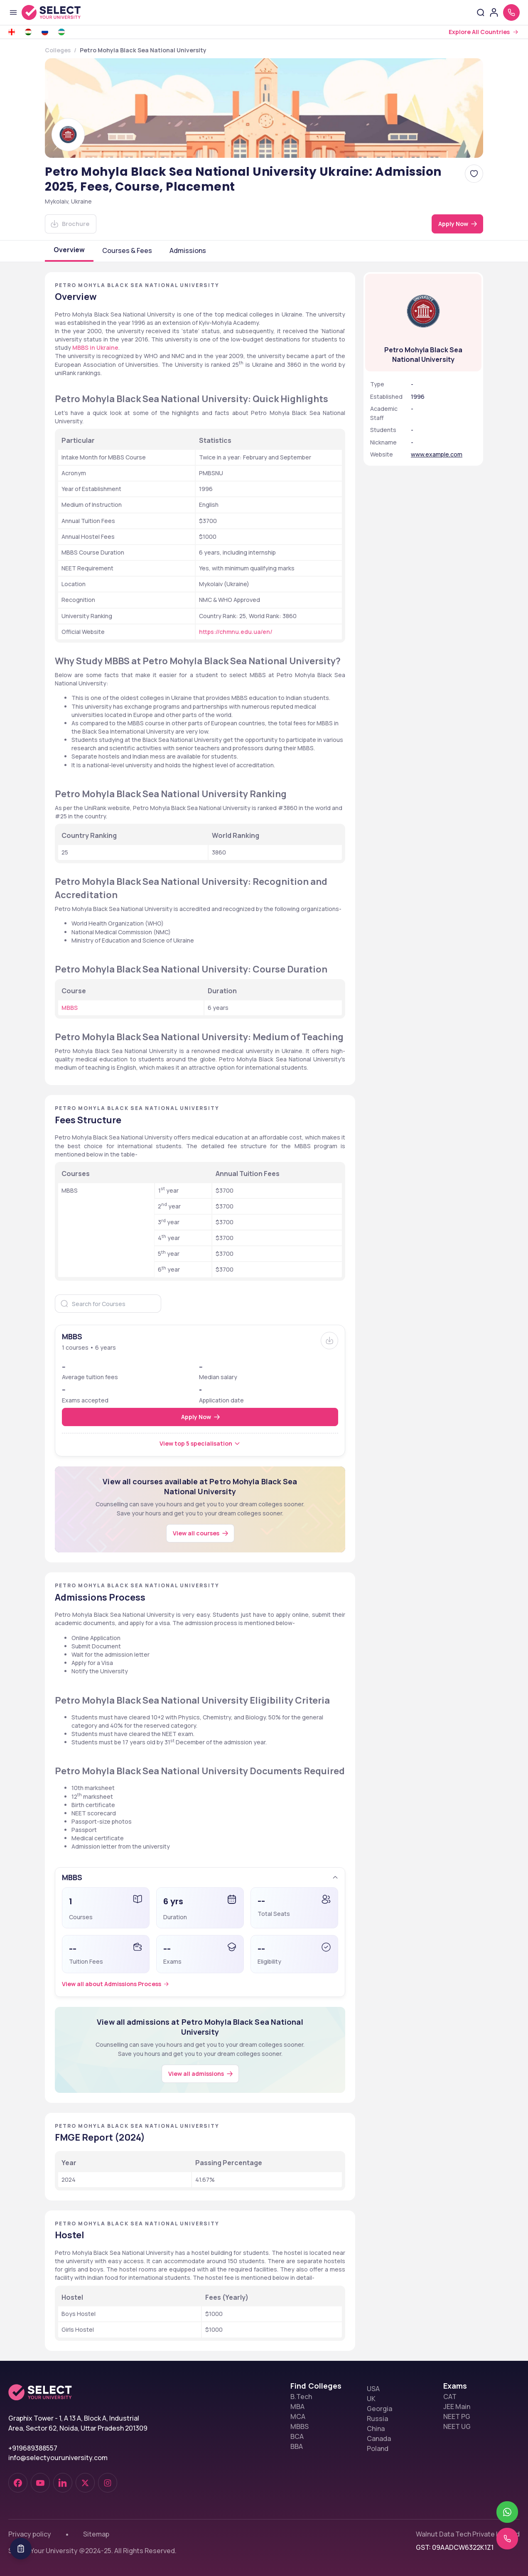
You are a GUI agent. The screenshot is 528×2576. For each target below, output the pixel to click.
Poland (377, 2448)
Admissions (187, 250)
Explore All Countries (479, 32)
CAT (450, 2396)
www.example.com (436, 454)
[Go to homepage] (60, 12)
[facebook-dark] (17, 2483)
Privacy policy (29, 2534)
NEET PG (456, 2416)
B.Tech (301, 2396)
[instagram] (107, 2483)
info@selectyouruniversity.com (58, 2457)
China (376, 2428)
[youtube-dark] (40, 2483)
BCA (297, 2436)
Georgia (379, 2408)
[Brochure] (329, 1340)
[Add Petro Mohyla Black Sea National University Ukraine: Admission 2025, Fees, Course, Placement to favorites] (474, 174)
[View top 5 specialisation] (200, 1443)
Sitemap (96, 2534)
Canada (379, 2438)
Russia (377, 2418)
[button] (200, 1877)
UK (371, 2398)
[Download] (70, 223)
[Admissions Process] (116, 1984)
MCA (297, 2416)
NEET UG (457, 2426)
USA (373, 2388)
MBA (297, 2406)
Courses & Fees (127, 250)
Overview (69, 249)
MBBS (299, 2426)
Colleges (58, 50)
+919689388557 (32, 2448)
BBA (296, 2446)
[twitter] (85, 2483)
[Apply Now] (457, 223)
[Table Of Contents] (21, 2548)
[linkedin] (62, 2483)
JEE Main (456, 2406)
